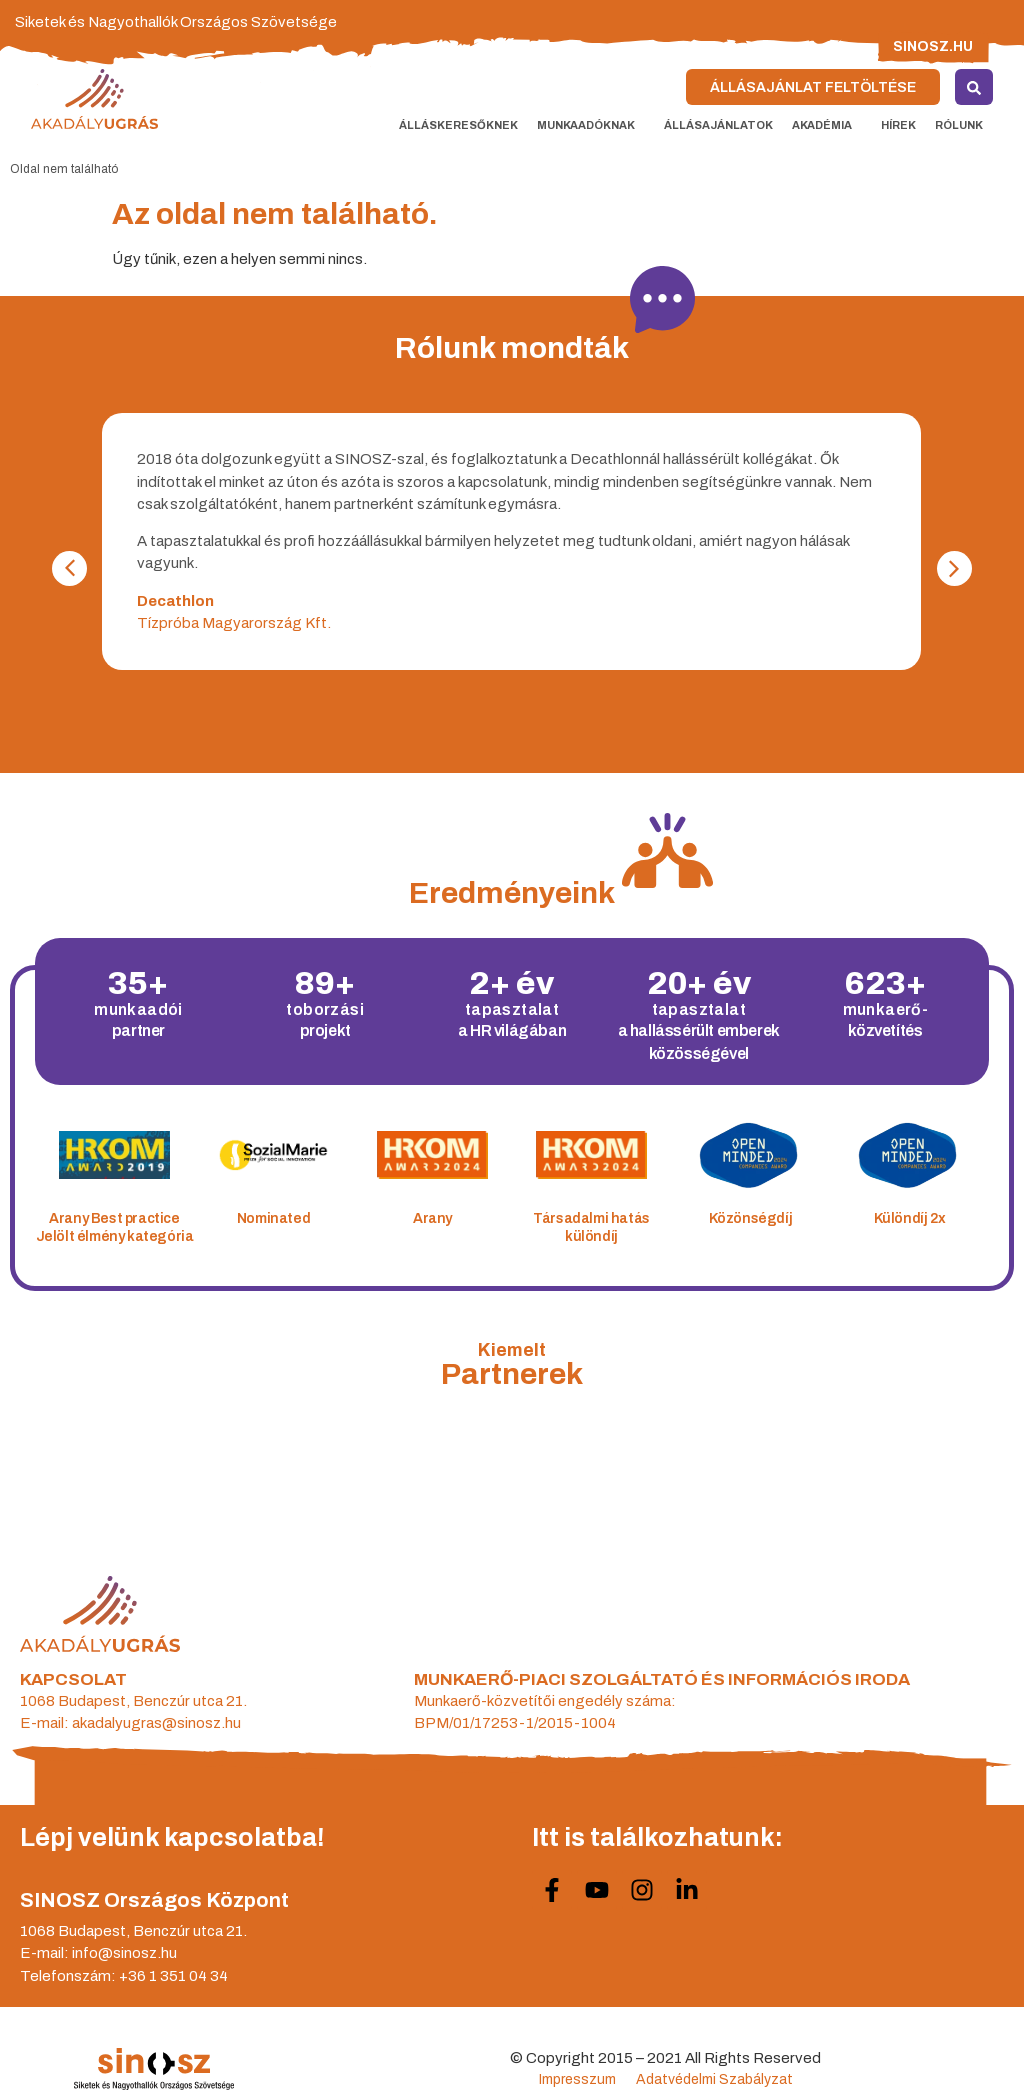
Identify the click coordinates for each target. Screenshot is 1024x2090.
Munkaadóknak (591, 125)
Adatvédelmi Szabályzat (714, 2079)
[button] (954, 568)
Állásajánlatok (718, 125)
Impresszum (577, 2079)
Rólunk (964, 125)
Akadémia (827, 125)
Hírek (898, 125)
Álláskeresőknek (458, 125)
